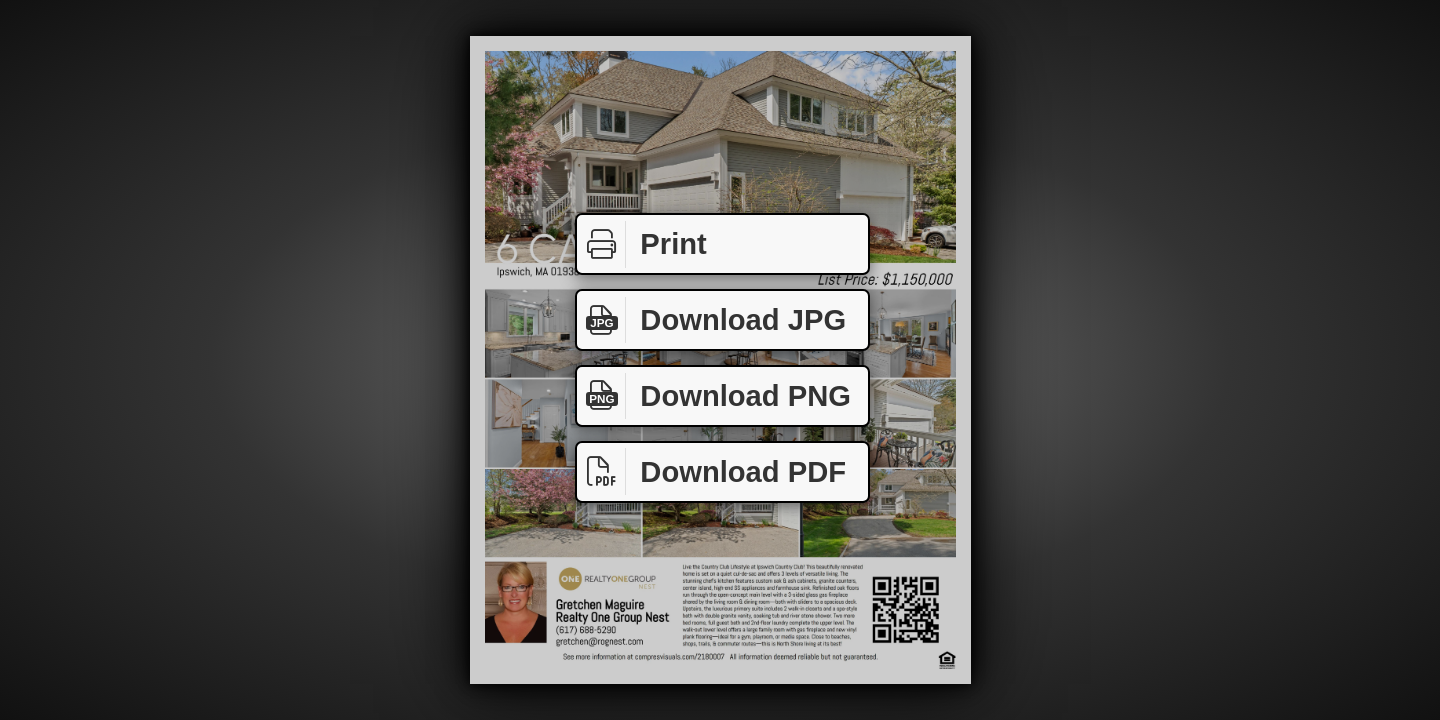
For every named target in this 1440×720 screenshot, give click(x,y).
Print (642, 244)
